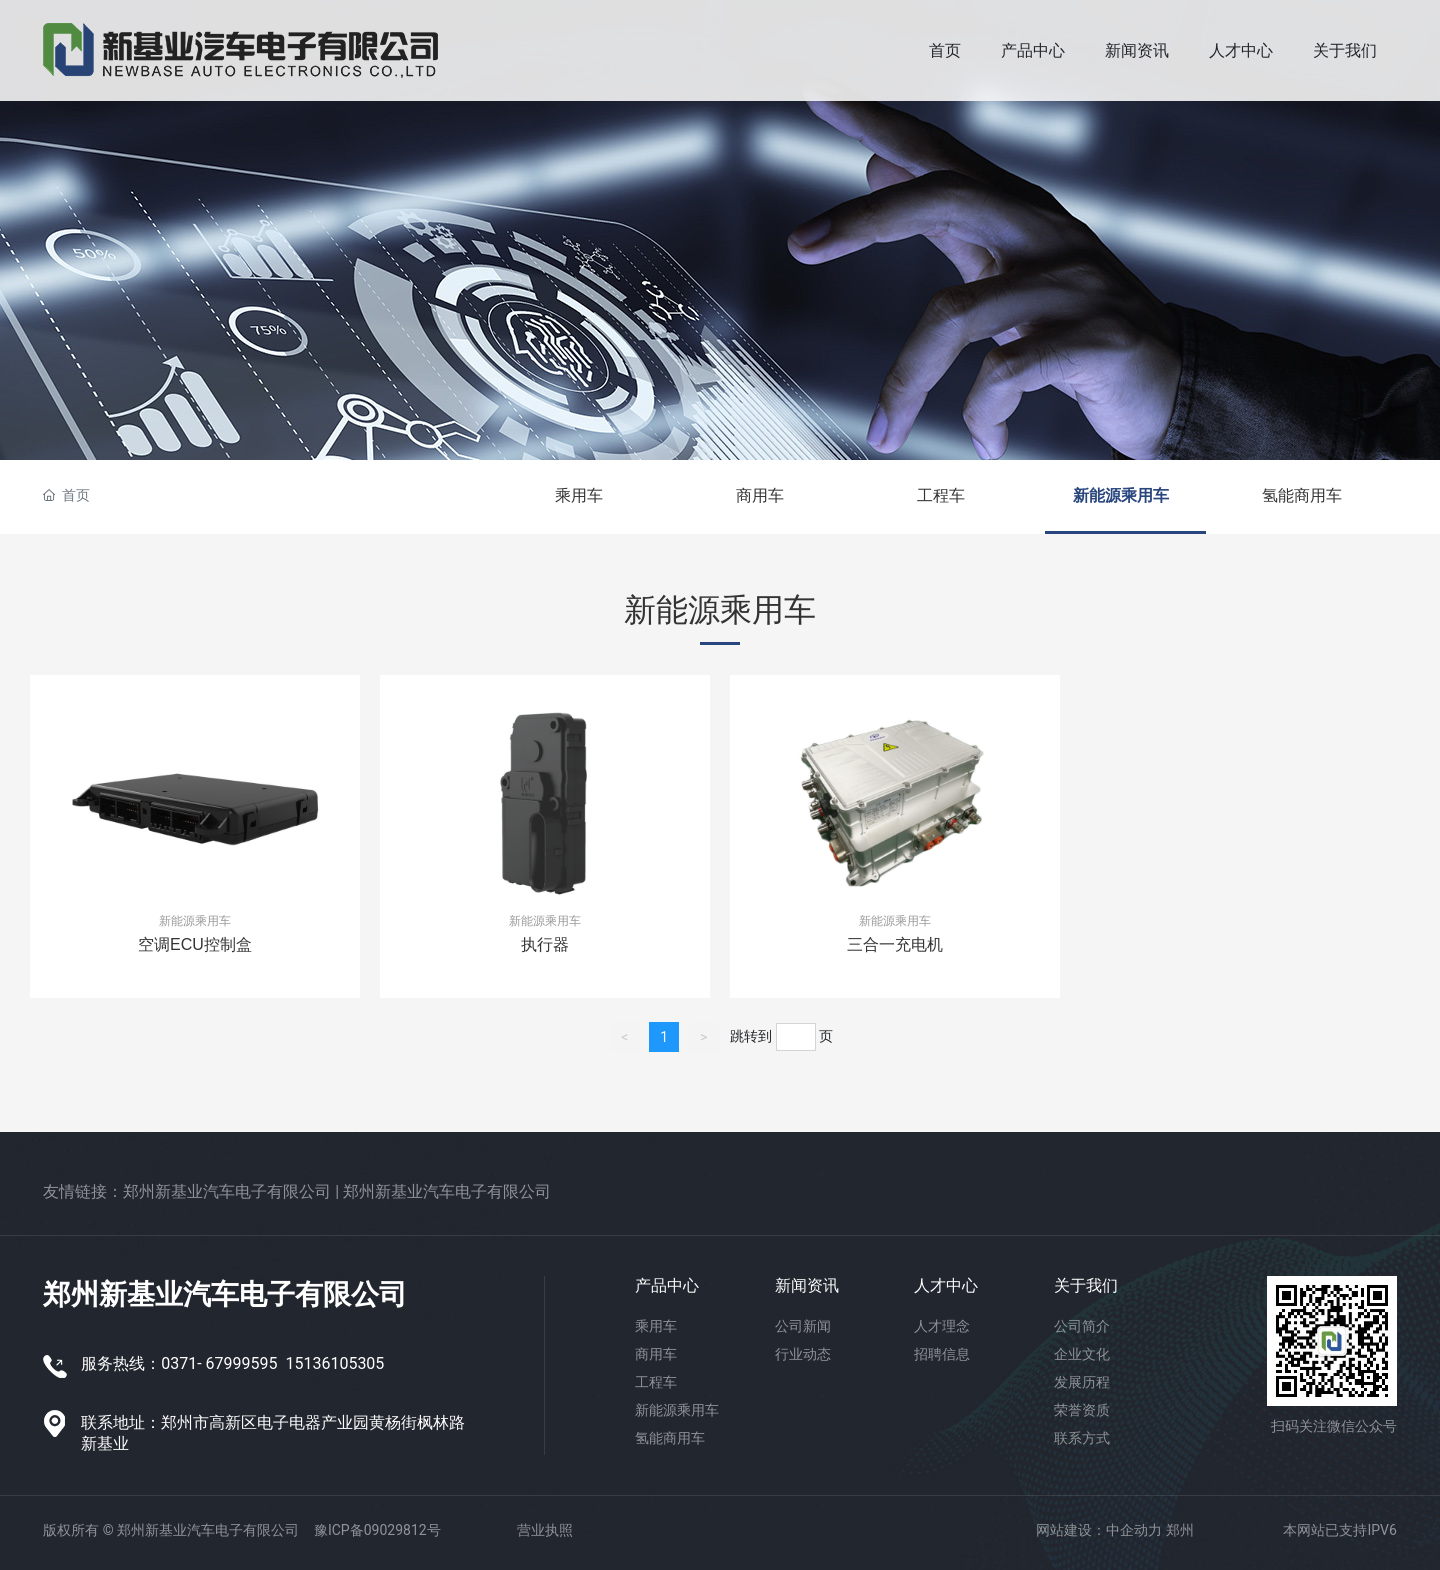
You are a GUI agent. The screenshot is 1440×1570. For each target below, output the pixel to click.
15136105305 (334, 1363)
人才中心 (946, 1285)
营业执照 (545, 1530)
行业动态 (803, 1354)
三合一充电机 (895, 944)
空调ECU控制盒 (195, 944)
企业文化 (1082, 1354)
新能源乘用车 (1121, 495)
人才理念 (942, 1326)
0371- (181, 1363)
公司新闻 (803, 1326)
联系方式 (1082, 1438)
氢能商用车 (1302, 495)
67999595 (242, 1363)
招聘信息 (942, 1354)
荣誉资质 (1082, 1410)
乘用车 (579, 495)
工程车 (941, 495)
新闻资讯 (807, 1285)
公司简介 (1082, 1326)
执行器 (545, 944)
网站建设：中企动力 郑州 (1114, 1530)
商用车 (760, 495)
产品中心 (667, 1285)
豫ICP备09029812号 (377, 1530)
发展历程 (1082, 1382)
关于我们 (1086, 1285)
